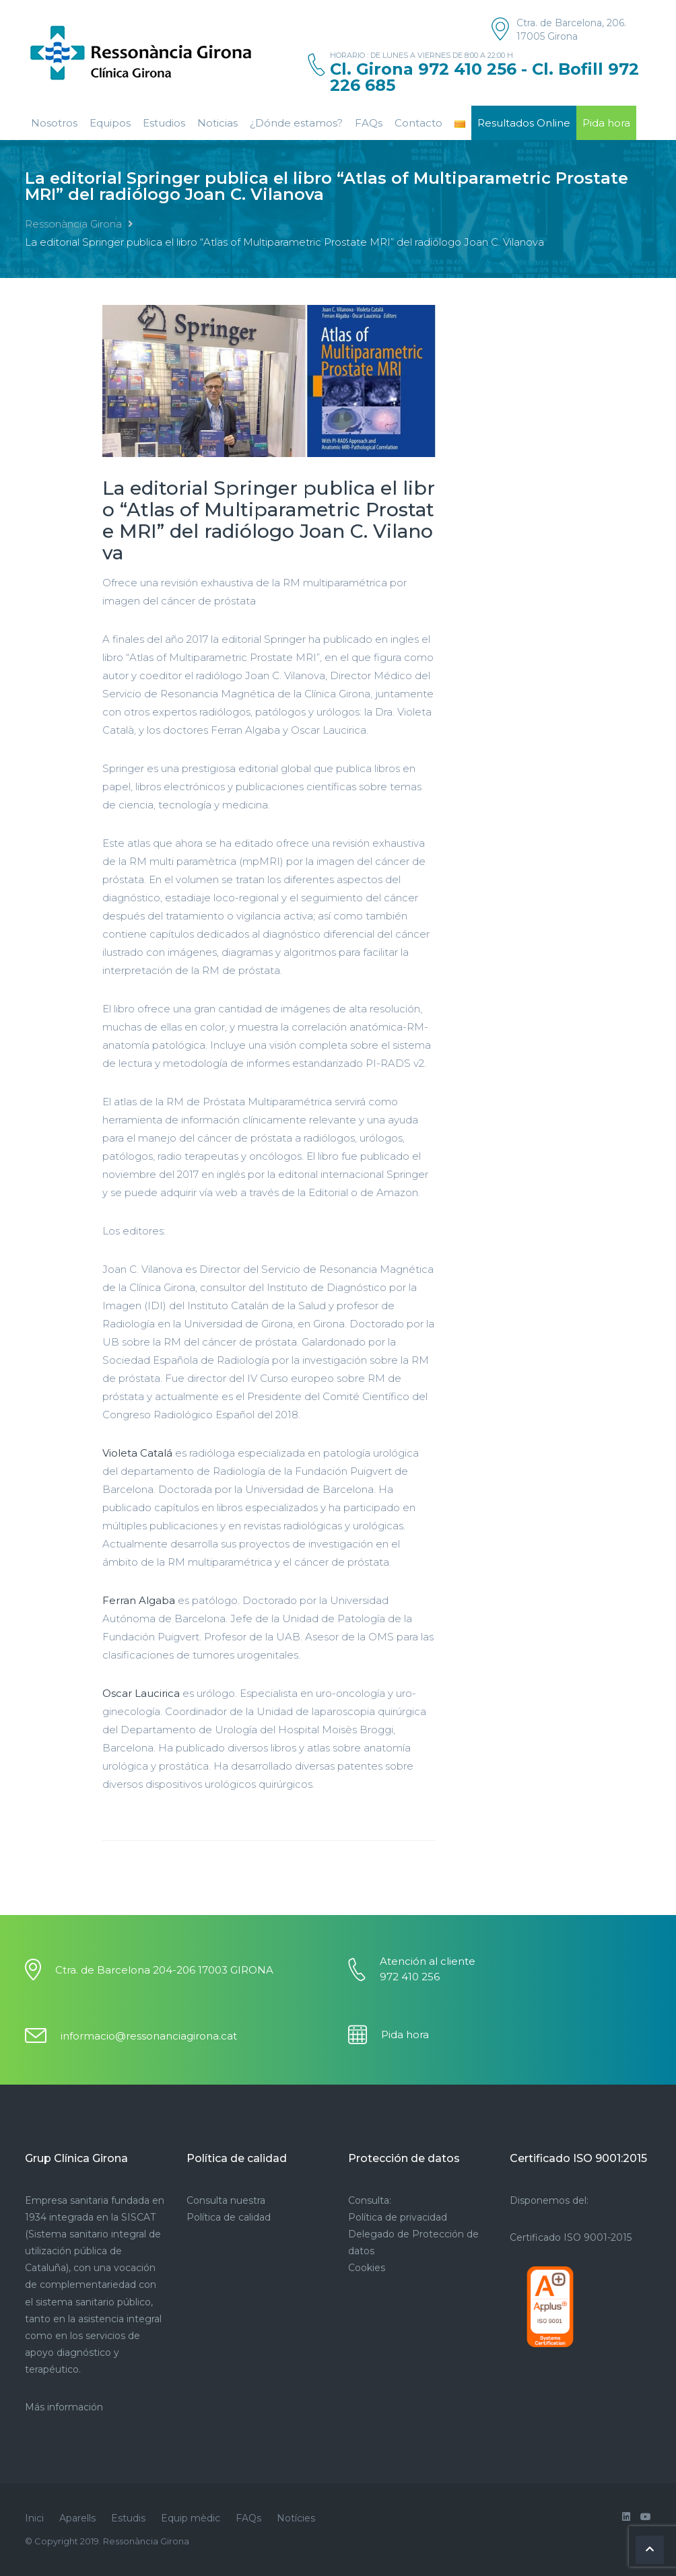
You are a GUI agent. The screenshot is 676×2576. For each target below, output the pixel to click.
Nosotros (54, 122)
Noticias (217, 122)
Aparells (77, 2518)
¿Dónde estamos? (296, 122)
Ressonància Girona (73, 223)
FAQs (368, 122)
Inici (34, 2518)
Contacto (418, 122)
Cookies (366, 2268)
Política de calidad (229, 2217)
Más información (64, 2407)
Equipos (110, 122)
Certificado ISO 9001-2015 (571, 2237)
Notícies (296, 2518)
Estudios (164, 122)
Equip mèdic (190, 2518)
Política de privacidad (397, 2217)
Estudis (128, 2518)
